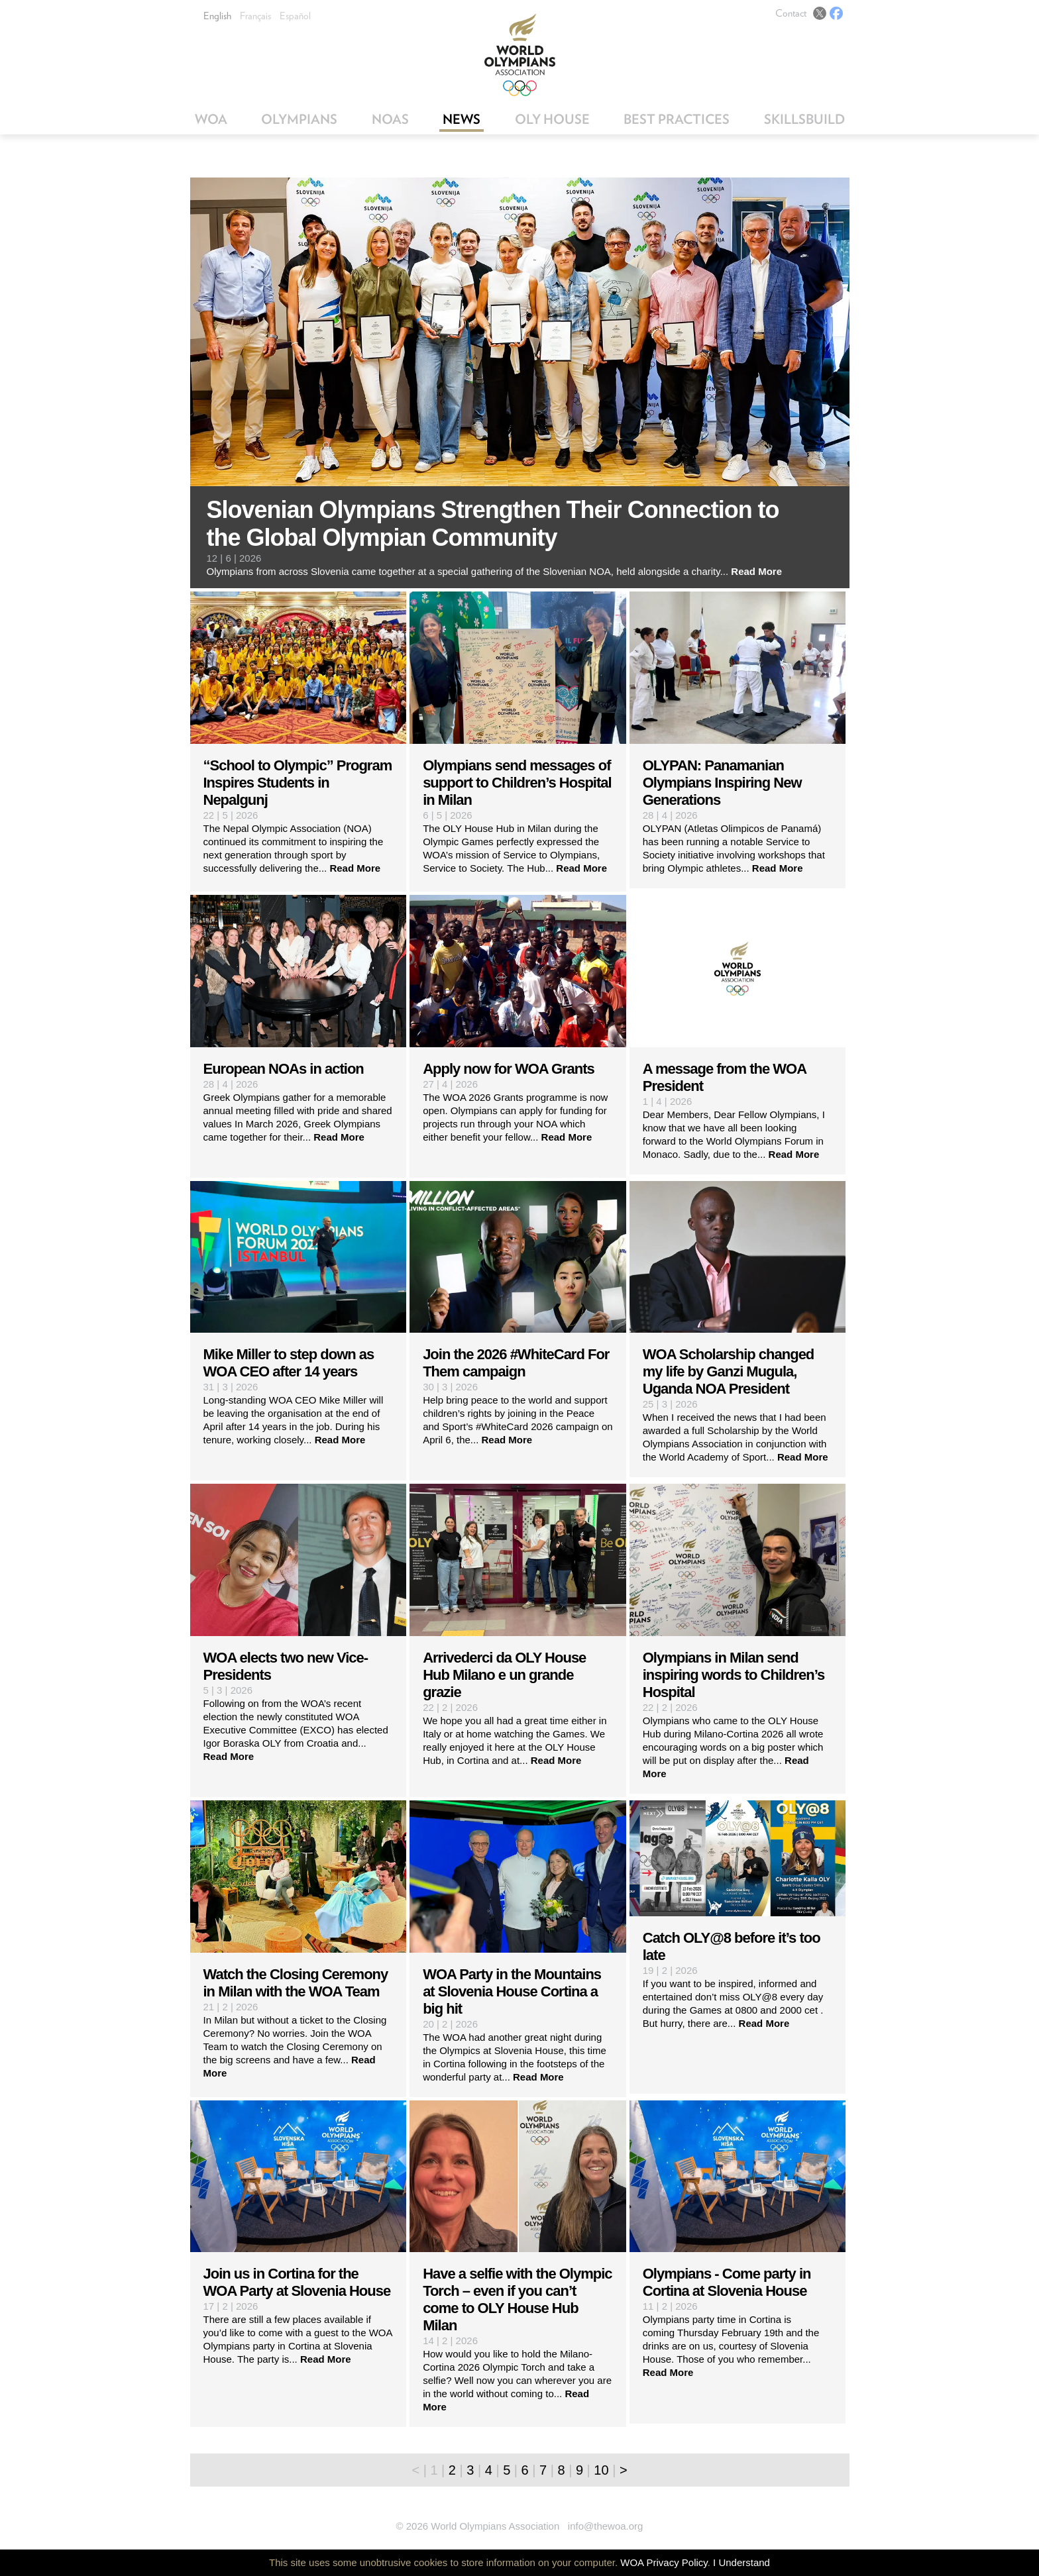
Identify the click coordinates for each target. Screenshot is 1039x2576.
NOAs (390, 119)
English (217, 16)
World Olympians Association (519, 54)
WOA (211, 119)
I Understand (741, 2562)
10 (601, 2470)
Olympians (299, 119)
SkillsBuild (804, 119)
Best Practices (677, 119)
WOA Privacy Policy (663, 2562)
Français (255, 16)
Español (295, 16)
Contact (790, 13)
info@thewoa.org (605, 2526)
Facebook (836, 13)
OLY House (552, 119)
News (461, 119)
